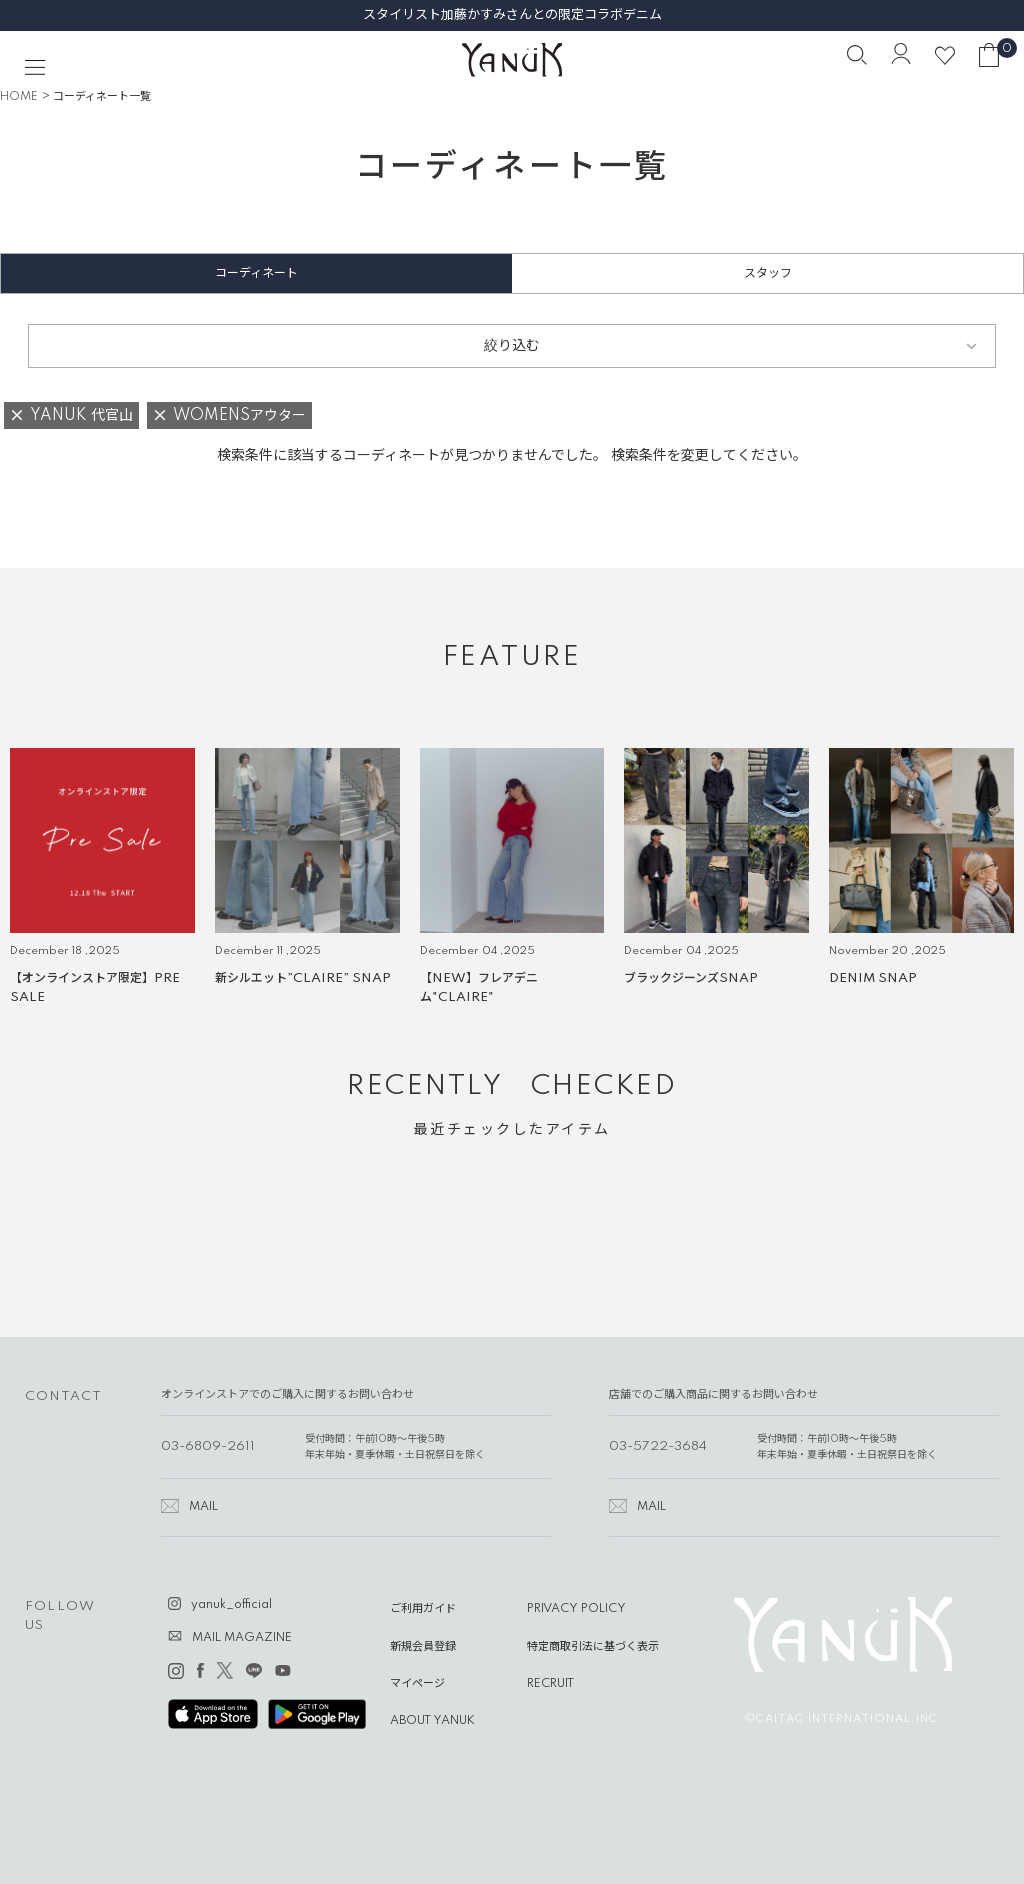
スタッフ (768, 273)
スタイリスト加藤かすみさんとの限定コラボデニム (512, 15)
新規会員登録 (423, 1647)
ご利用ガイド (423, 1609)
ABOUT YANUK (432, 1721)
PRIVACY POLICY (576, 1609)
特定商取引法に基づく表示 (593, 1647)
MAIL (203, 1507)
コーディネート (256, 273)
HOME (19, 97)
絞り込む (512, 346)
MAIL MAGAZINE (242, 1638)
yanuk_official (231, 1605)
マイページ (417, 1684)
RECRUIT (550, 1684)
